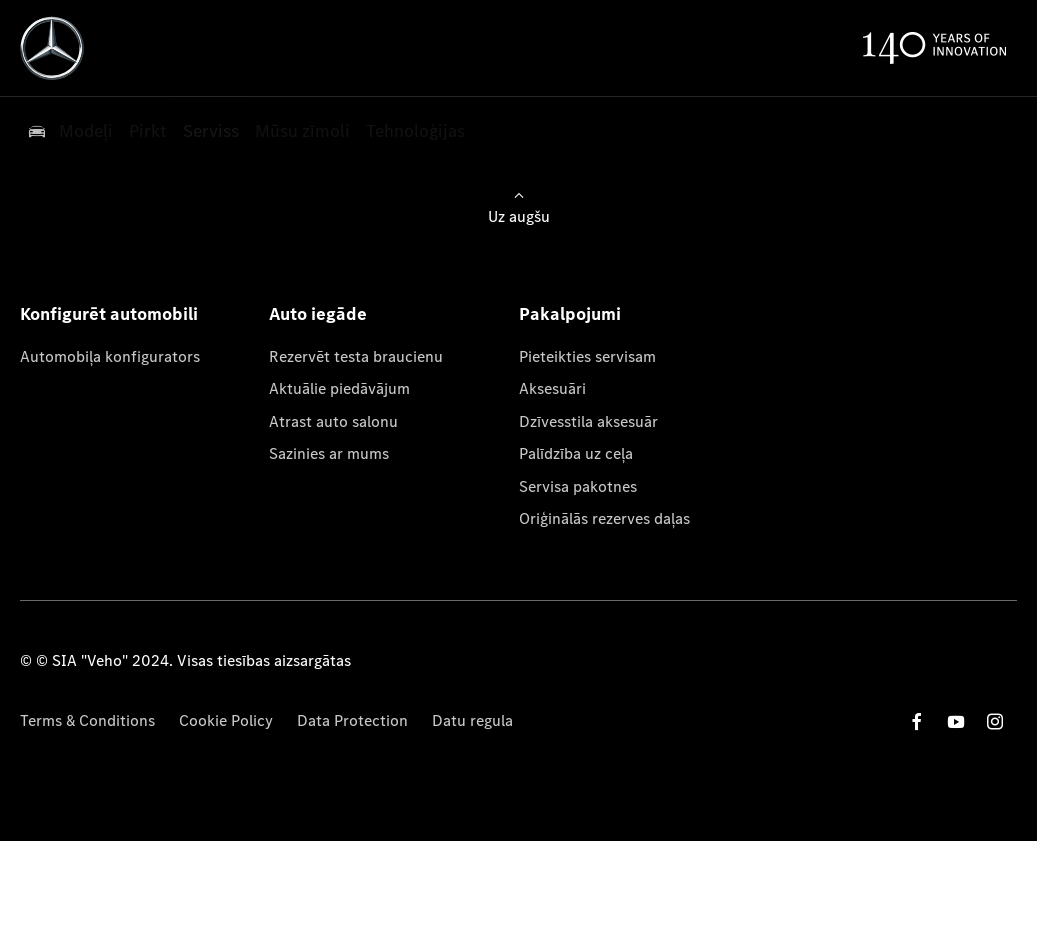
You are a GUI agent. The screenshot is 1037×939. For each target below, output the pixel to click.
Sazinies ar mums (329, 453)
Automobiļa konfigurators (110, 356)
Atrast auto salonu (333, 421)
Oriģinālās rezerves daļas (604, 518)
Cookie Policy (226, 720)
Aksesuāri (552, 388)
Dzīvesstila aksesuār (588, 421)
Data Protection (352, 720)
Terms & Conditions (87, 720)
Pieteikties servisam (587, 356)
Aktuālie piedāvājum (339, 388)
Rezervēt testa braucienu (356, 356)
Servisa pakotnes (578, 486)
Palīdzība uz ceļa (576, 453)
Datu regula (472, 720)
